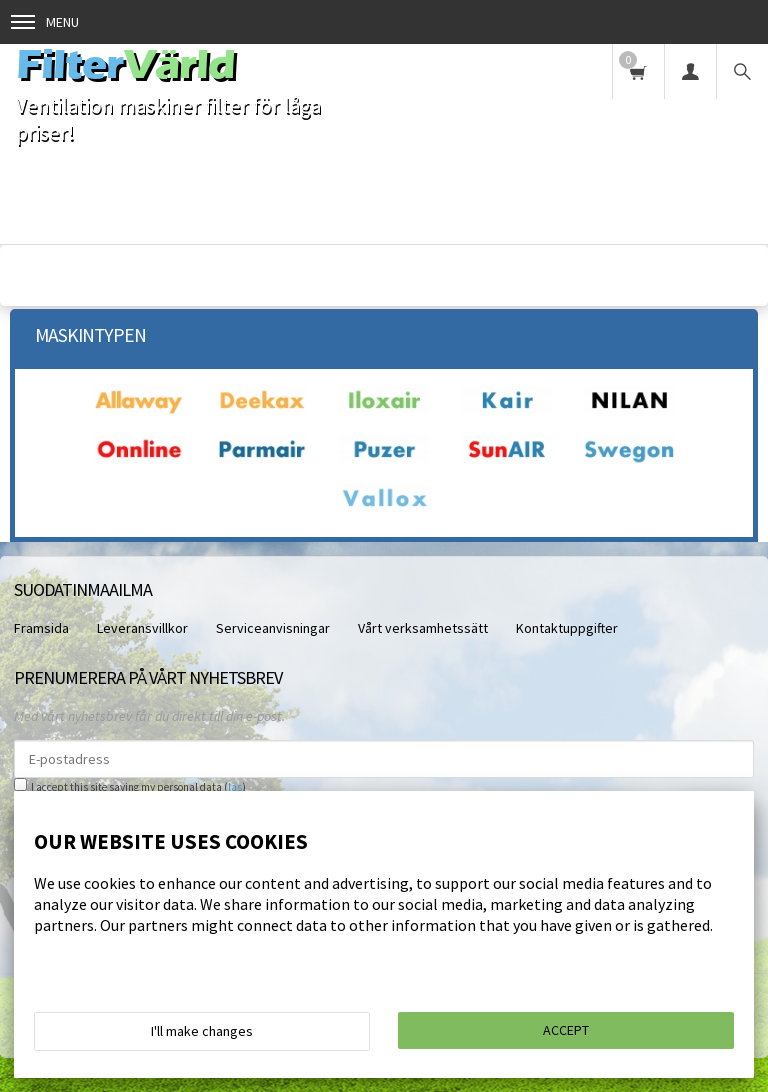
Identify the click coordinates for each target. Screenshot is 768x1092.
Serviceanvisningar (273, 628)
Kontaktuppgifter (567, 628)
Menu (45, 22)
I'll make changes (202, 1031)
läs (235, 787)
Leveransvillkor (142, 628)
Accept (566, 1030)
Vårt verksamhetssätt (423, 628)
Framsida (41, 628)
